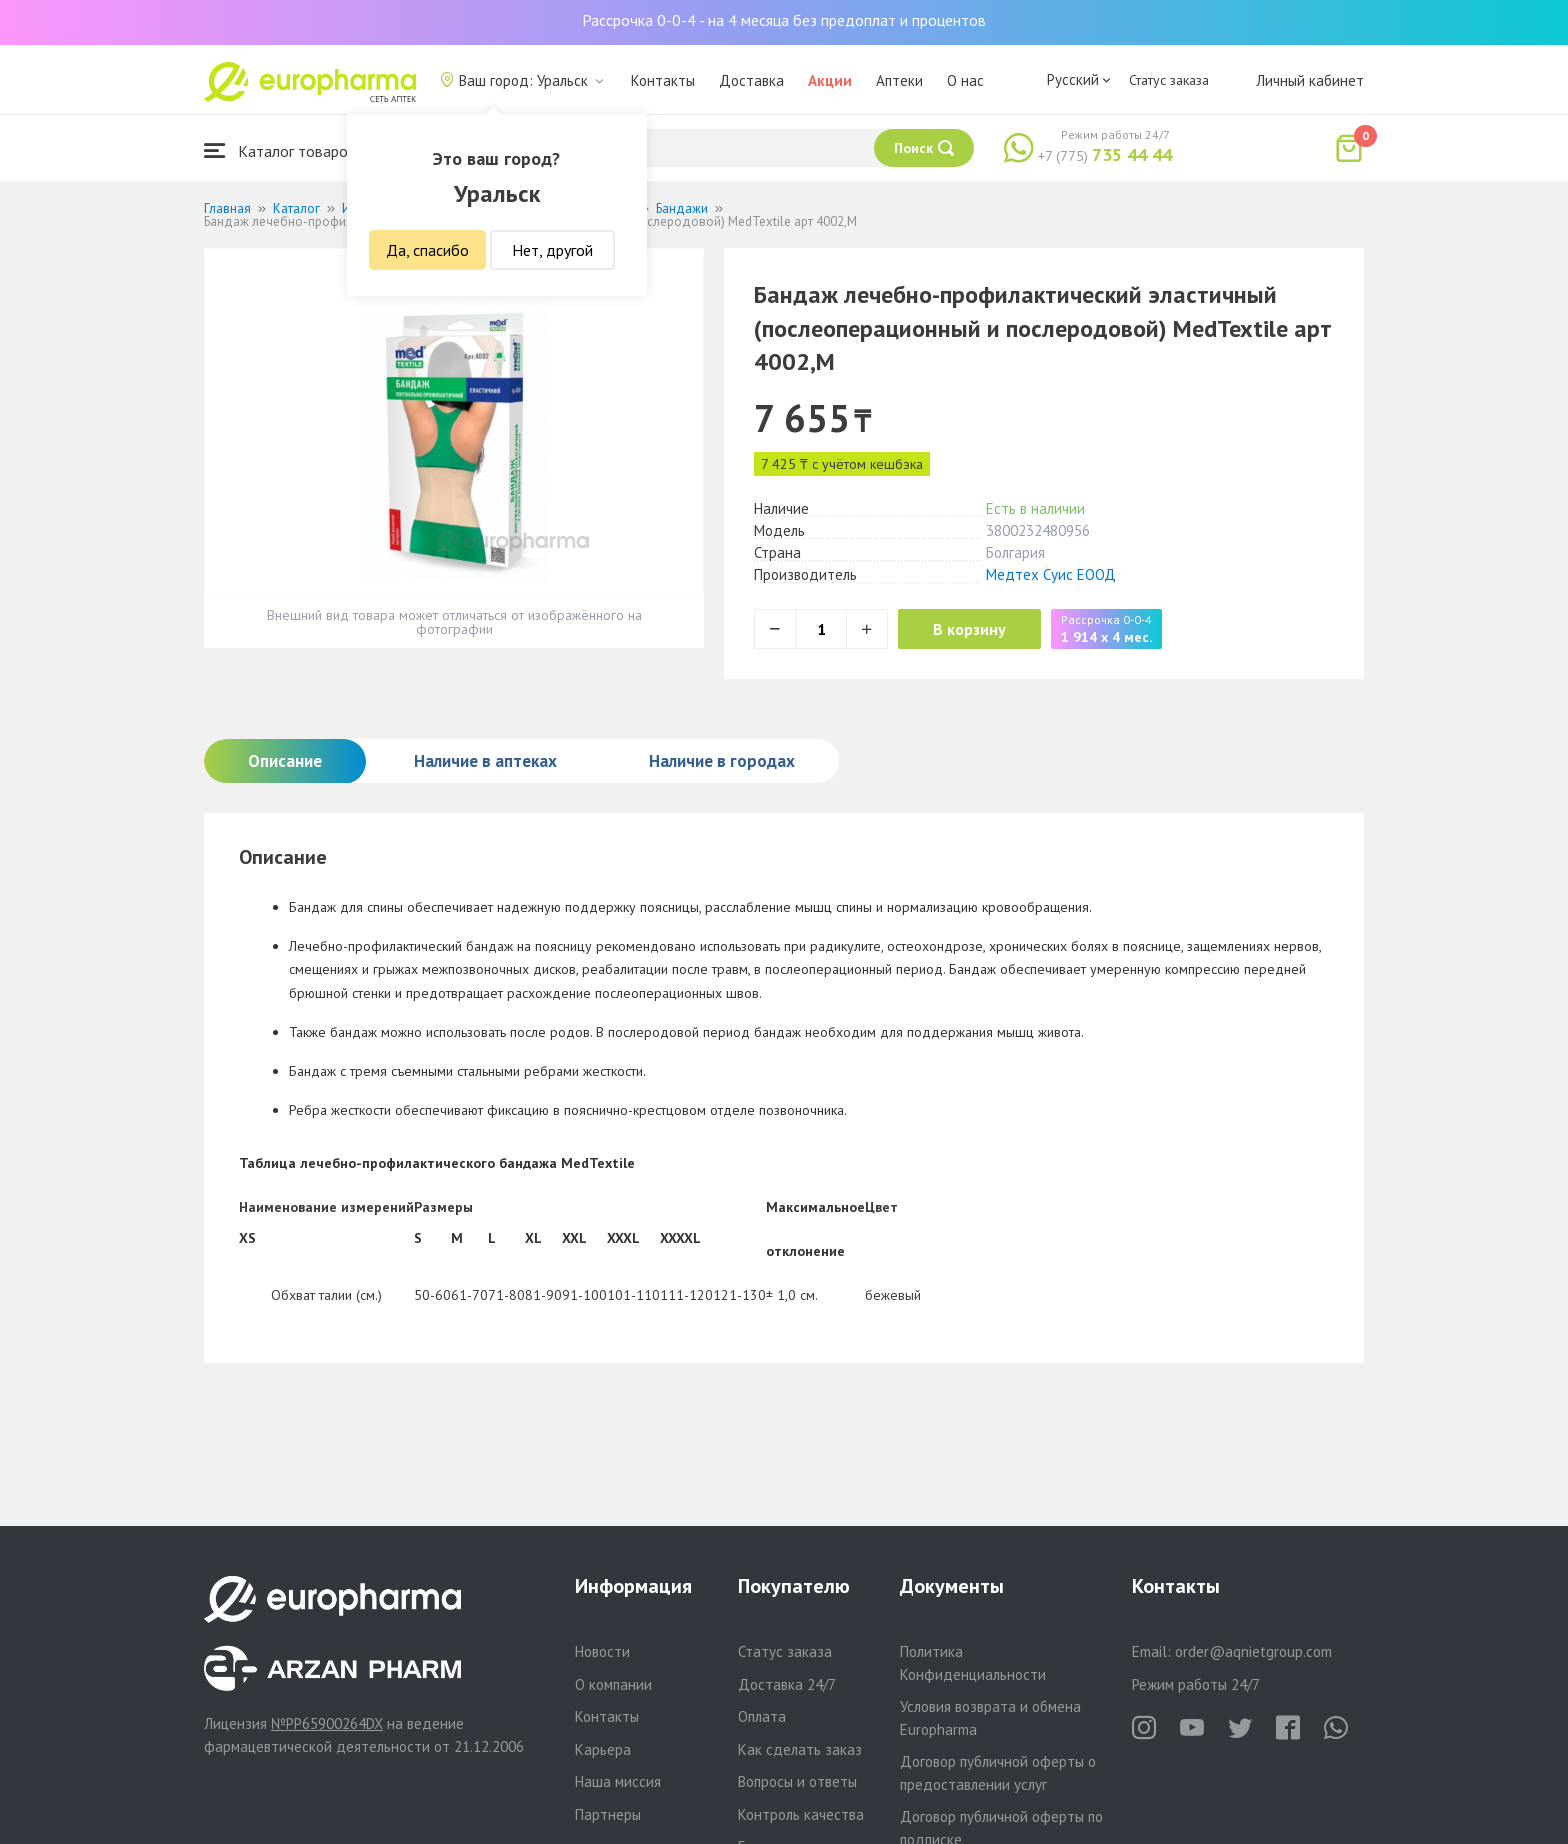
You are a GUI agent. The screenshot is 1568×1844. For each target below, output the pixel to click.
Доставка (751, 80)
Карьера (603, 1749)
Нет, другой (552, 250)
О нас (965, 80)
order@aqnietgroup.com (1253, 1651)
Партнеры (608, 1814)
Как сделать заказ (800, 1749)
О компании (613, 1684)
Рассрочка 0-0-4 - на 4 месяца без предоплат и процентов (784, 20)
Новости (602, 1651)
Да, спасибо (427, 250)
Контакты (663, 80)
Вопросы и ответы (797, 1781)
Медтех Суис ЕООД (1051, 574)
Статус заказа (1169, 80)
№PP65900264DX (327, 1723)
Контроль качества (801, 1814)
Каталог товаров (280, 150)
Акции (830, 80)
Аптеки (899, 80)
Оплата (762, 1716)
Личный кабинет (1310, 80)
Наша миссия (618, 1781)
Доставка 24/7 (787, 1684)
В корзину (974, 629)
